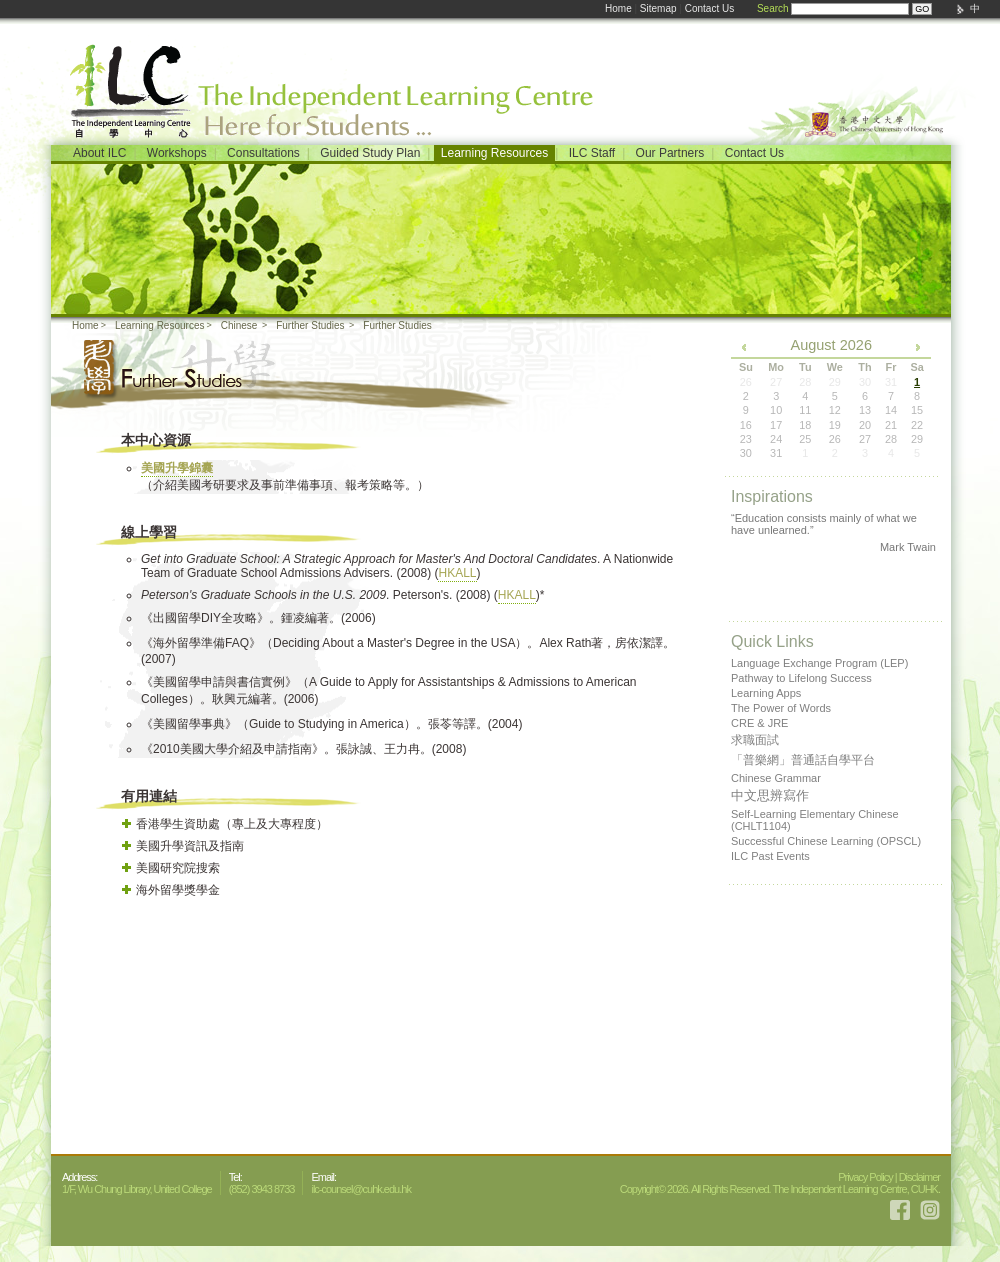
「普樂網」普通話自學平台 (803, 760)
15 (917, 410)
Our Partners (670, 153)
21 (891, 425)
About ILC (99, 153)
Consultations (263, 153)
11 (805, 410)
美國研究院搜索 (178, 868)
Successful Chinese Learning (826, 841)
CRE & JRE (759, 723)
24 (776, 439)
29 (917, 439)
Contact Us (709, 8)
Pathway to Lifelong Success (801, 678)
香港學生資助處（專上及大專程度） (232, 824)
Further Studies (310, 325)
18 (805, 425)
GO (922, 9)
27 (865, 439)
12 (835, 410)
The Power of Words (781, 708)
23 (746, 439)
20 (865, 425)
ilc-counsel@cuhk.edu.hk (360, 1189)
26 (835, 439)
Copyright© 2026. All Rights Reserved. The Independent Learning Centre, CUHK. (780, 1189)
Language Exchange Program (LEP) (819, 663)
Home (618, 8)
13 (865, 410)
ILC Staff (592, 153)
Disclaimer (919, 1177)
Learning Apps (766, 693)
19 (835, 425)
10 (776, 410)
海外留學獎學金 (178, 890)
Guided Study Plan (370, 153)
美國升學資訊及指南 (190, 846)
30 (746, 453)
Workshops (177, 153)
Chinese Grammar (776, 778)
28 (891, 439)
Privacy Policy (865, 1177)
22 (917, 425)
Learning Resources (494, 153)
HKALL (457, 573)
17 (776, 425)
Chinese (239, 325)
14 (891, 410)
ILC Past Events (770, 856)
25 (805, 439)
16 (746, 425)
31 (776, 453)
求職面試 (755, 740)
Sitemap (658, 8)
